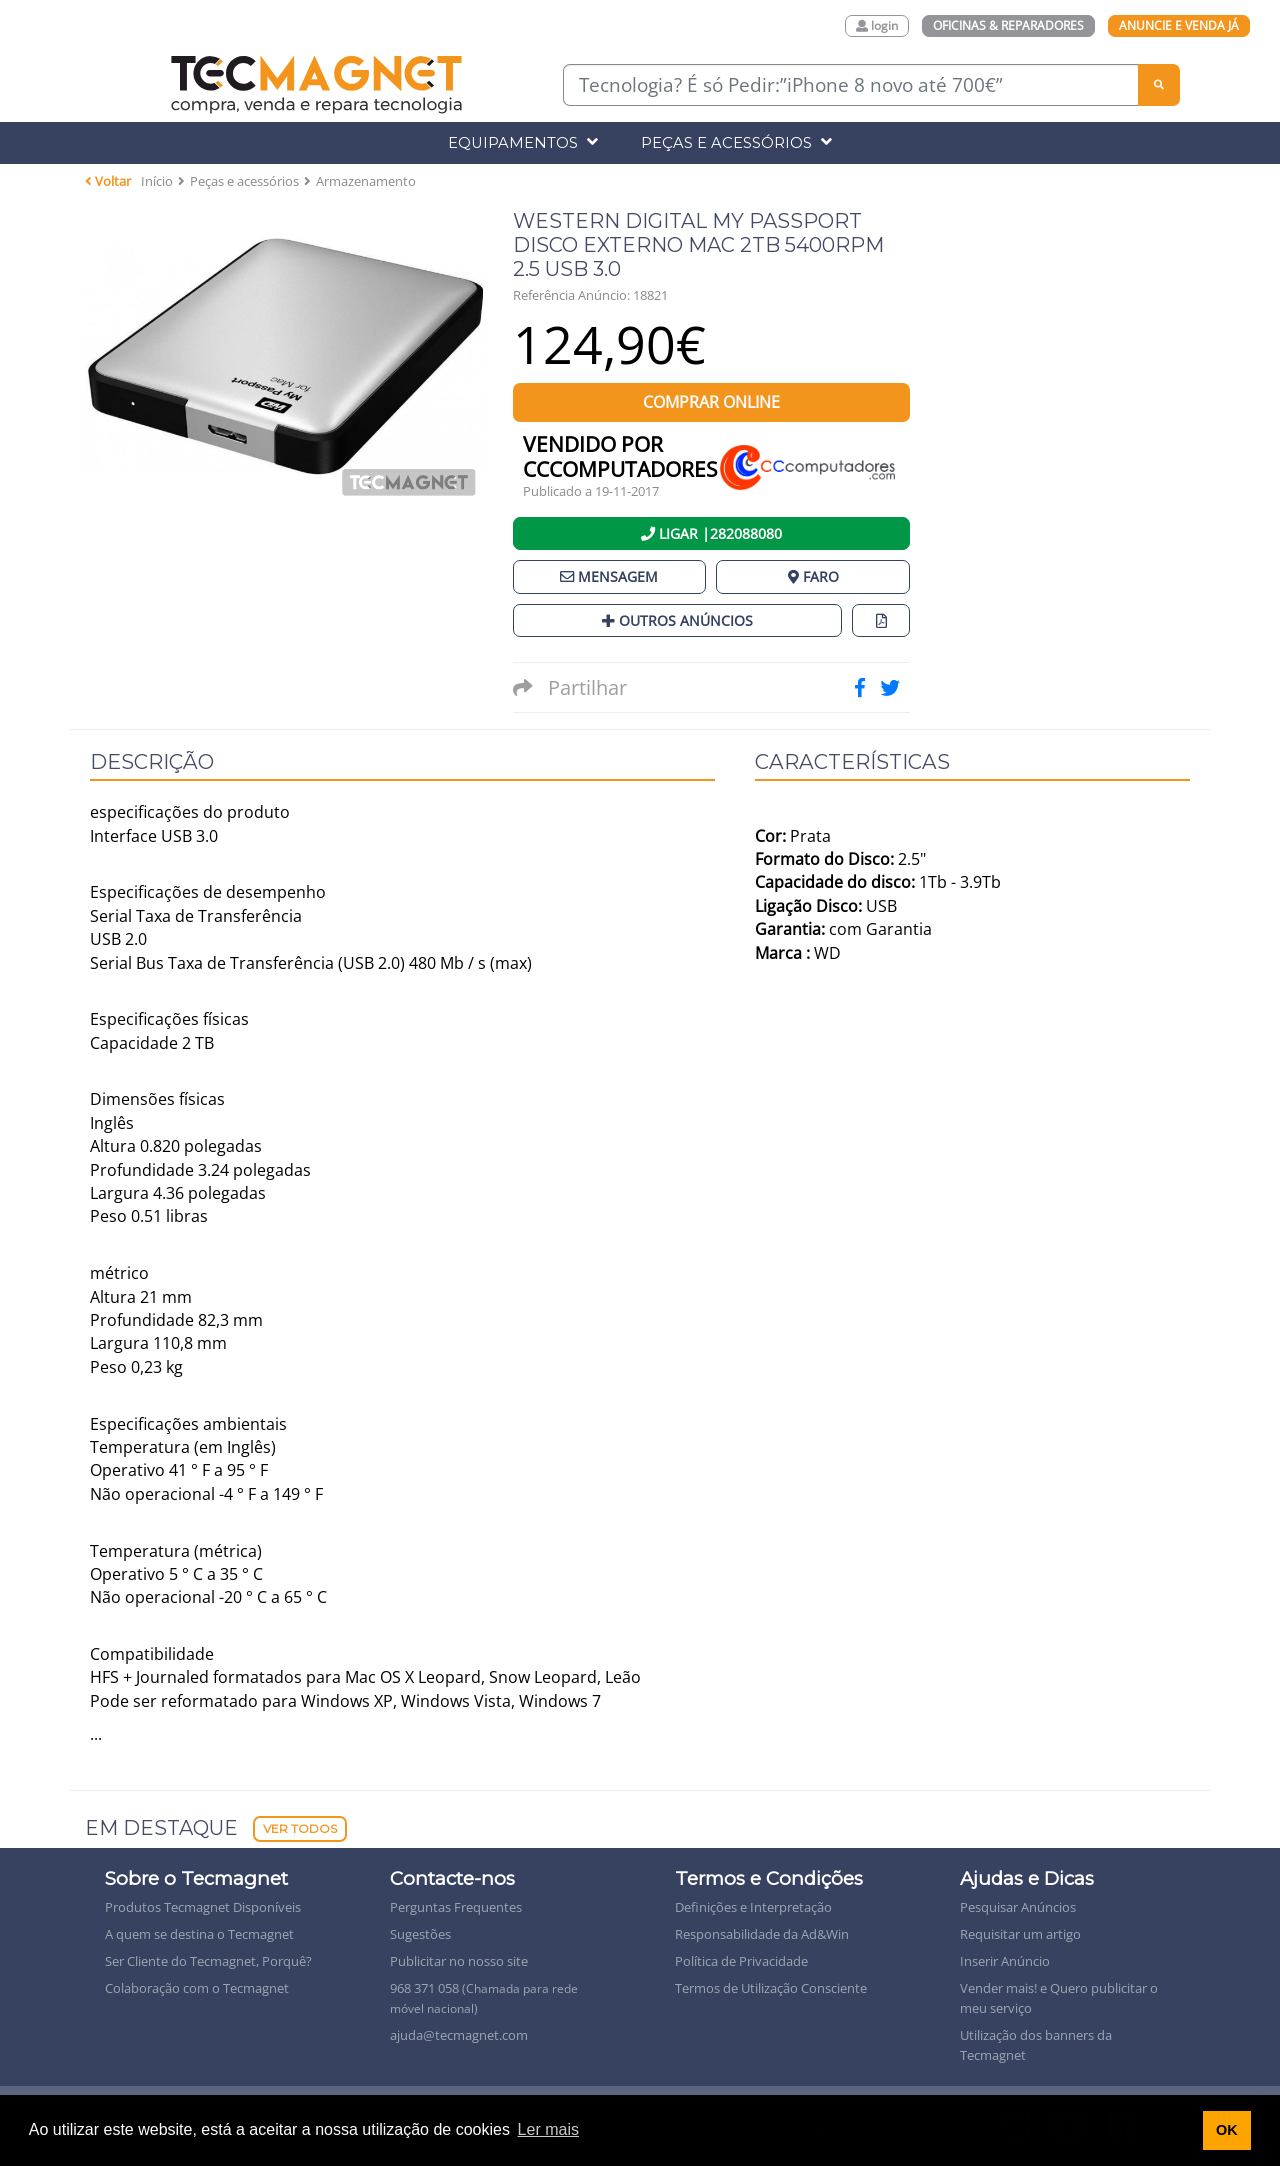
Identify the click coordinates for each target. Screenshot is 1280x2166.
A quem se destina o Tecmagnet (199, 1934)
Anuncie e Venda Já (1179, 25)
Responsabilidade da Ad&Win (762, 1934)
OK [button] (1227, 2130)
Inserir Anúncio (1005, 1961)
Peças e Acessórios (736, 142)
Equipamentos (523, 142)
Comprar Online (711, 402)
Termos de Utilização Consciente (771, 1988)
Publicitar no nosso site (459, 1961)
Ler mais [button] (548, 2129)
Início (157, 181)
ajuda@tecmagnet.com (459, 2035)
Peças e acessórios (244, 181)
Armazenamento (366, 181)
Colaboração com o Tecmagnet (197, 1988)
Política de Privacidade (741, 1961)
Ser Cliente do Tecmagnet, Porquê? (208, 1961)
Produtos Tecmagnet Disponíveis (203, 1907)
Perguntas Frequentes (456, 1907)
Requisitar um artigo (1020, 1934)
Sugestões (420, 1934)
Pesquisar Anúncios (1018, 1907)
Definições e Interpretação (753, 1907)
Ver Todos (300, 1828)
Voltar (108, 181)
